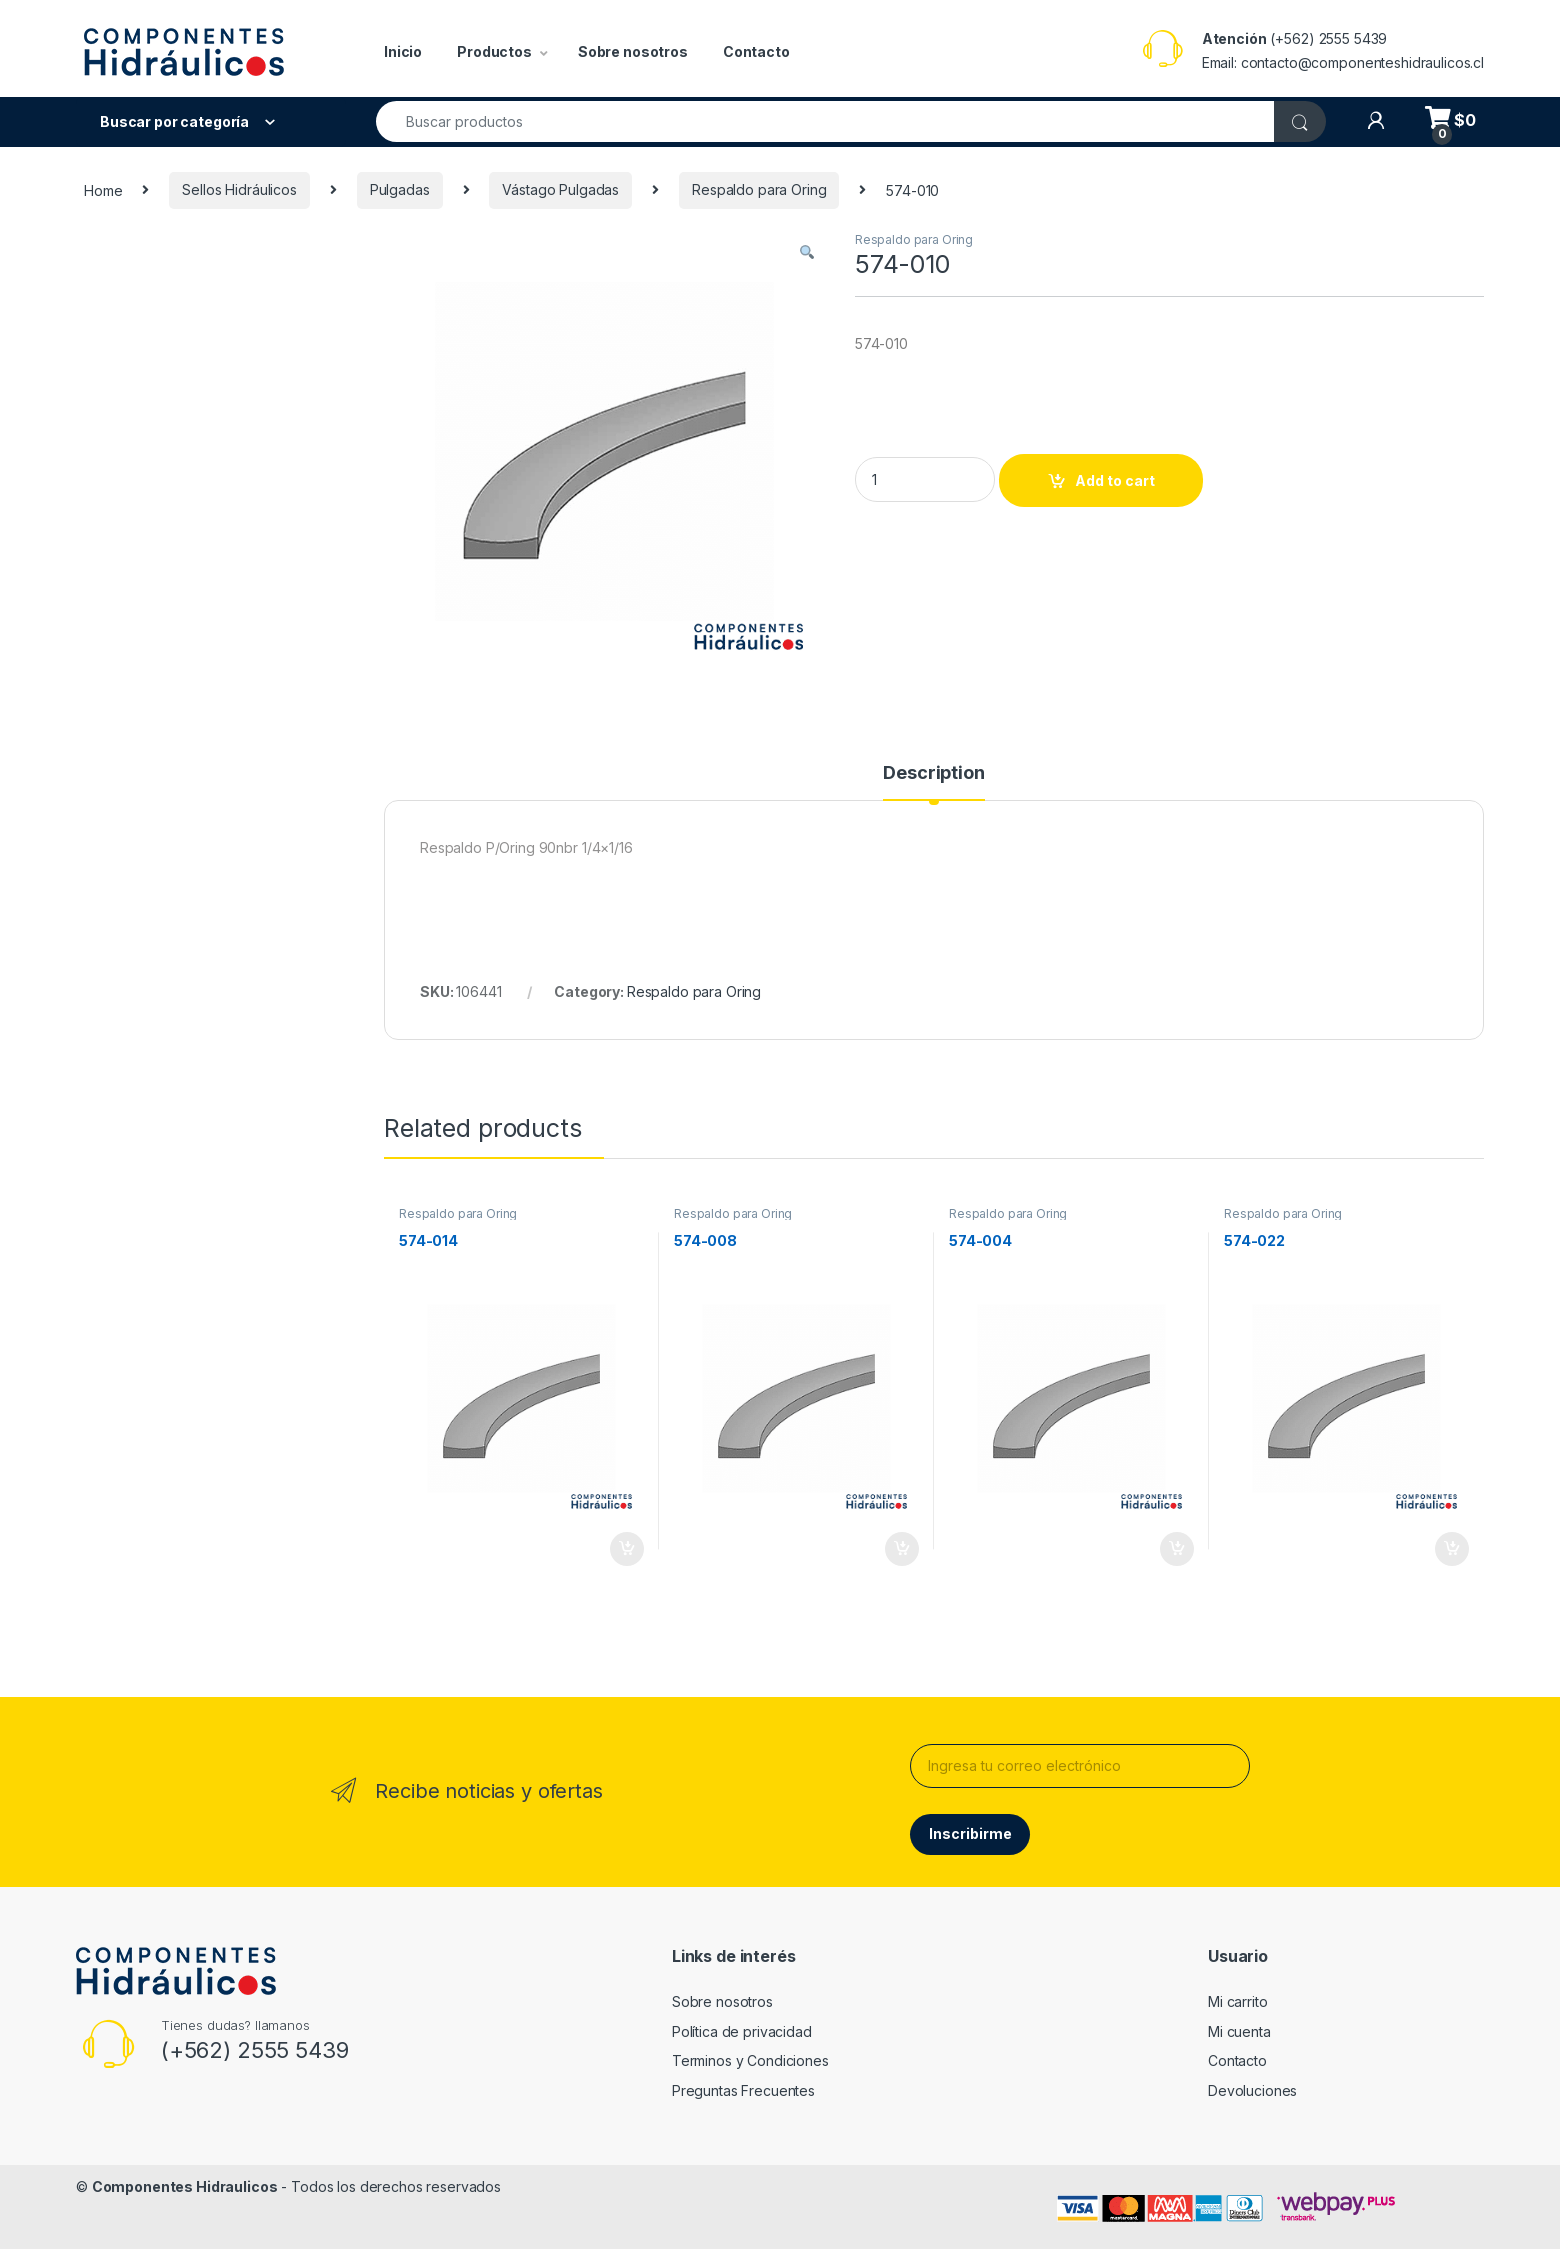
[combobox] (825, 121)
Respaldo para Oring (759, 189)
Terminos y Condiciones (750, 2060)
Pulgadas (400, 189)
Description (933, 773)
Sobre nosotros (633, 51)
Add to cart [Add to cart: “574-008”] (902, 1549)
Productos (494, 51)
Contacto (756, 51)
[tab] (933, 782)
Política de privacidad (742, 2031)
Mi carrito (1238, 2001)
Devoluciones (1252, 2090)
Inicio (403, 51)
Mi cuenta (1239, 2031)
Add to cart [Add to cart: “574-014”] (627, 1549)
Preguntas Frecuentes (743, 2090)
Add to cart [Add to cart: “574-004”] (1177, 1549)
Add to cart (1115, 480)
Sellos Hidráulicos (239, 189)
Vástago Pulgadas (560, 189)
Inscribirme (970, 1833)
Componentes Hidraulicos (185, 2186)
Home (103, 189)
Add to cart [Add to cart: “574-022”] (1452, 1549)
